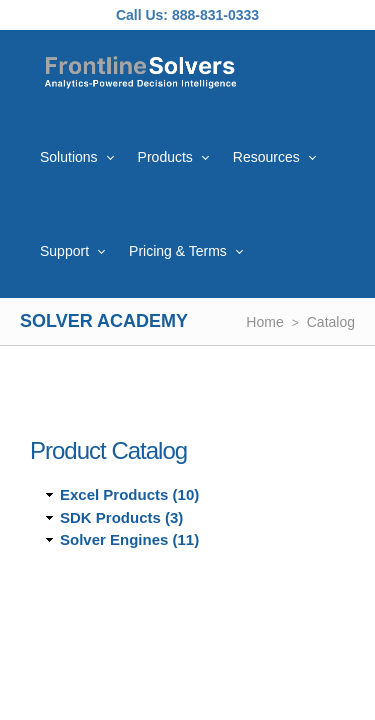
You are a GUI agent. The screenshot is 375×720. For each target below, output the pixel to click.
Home (264, 322)
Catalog (331, 322)
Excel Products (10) (129, 494)
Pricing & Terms (178, 251)
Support (64, 251)
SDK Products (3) (121, 517)
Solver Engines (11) (129, 539)
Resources (266, 157)
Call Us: (142, 15)
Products (165, 157)
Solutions (69, 157)
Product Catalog (108, 450)
